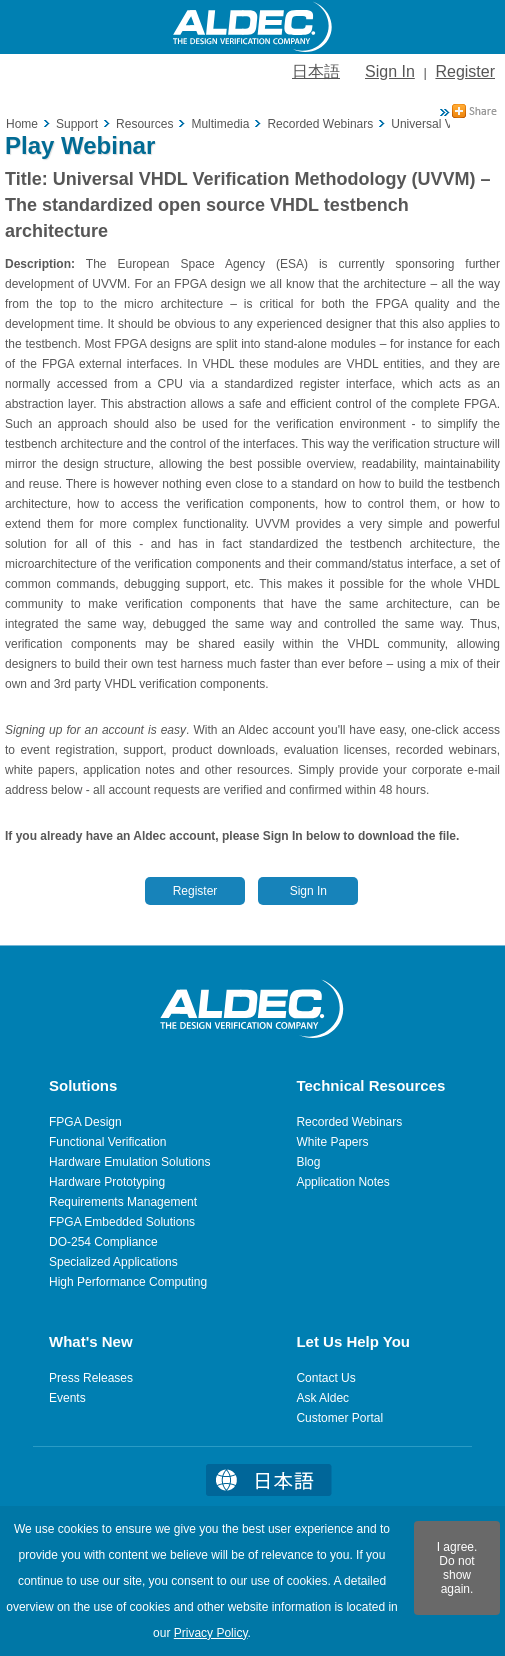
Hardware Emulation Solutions (129, 1162)
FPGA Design (85, 1122)
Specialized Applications (113, 1262)
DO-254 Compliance (103, 1242)
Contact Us (325, 1378)
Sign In (390, 71)
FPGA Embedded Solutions (122, 1222)
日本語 (316, 71)
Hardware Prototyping (107, 1182)
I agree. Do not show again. (457, 1568)
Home (22, 124)
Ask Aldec (322, 1398)
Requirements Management (123, 1202)
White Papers (332, 1142)
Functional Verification (107, 1142)
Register (465, 71)
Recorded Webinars (349, 1122)
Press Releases (91, 1378)
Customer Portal (339, 1418)
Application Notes (342, 1182)
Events (67, 1398)
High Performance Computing (128, 1282)
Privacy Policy (211, 1633)
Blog (308, 1162)
